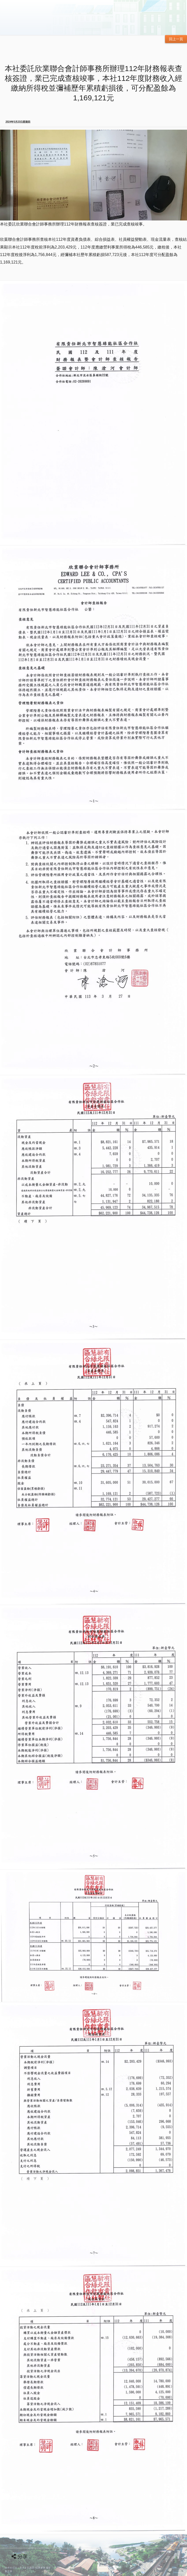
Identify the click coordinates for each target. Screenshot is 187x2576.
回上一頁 (176, 39)
